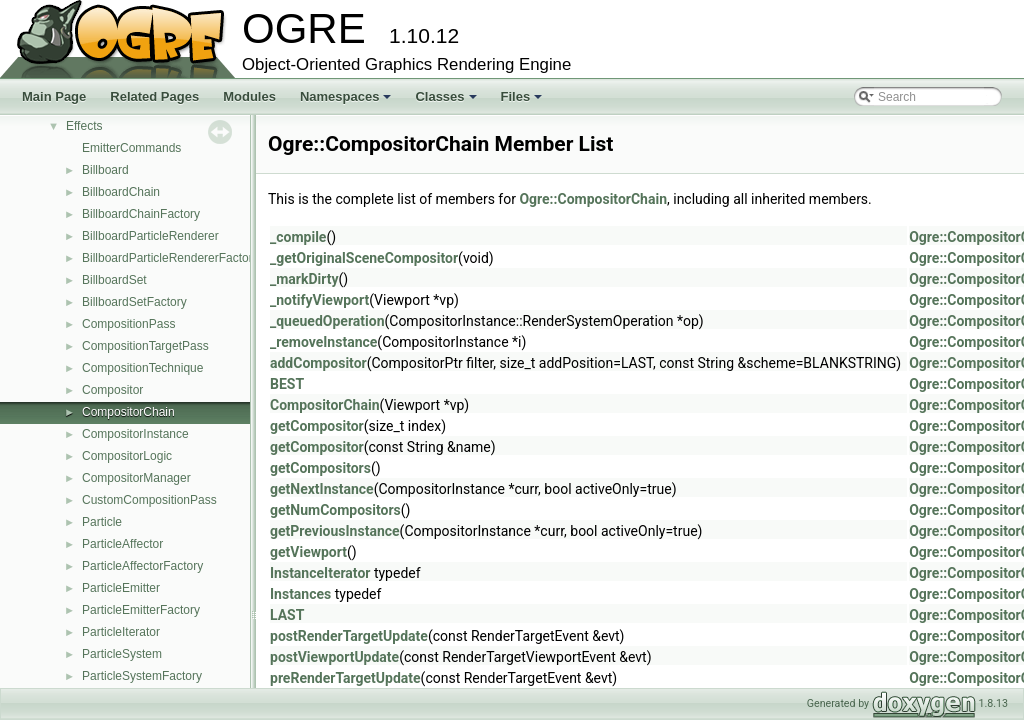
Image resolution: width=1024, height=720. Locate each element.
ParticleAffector (122, 544)
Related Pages (154, 96)
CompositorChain (128, 412)
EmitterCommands (131, 148)
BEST (287, 384)
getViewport (308, 552)
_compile (298, 237)
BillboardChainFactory (141, 214)
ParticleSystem (122, 654)
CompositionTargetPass (145, 346)
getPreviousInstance (335, 531)
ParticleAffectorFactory (142, 566)
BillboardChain (121, 192)
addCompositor (318, 363)
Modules (249, 96)
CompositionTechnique (142, 368)
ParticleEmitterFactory (141, 610)
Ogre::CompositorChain (593, 199)
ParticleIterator (121, 632)
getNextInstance (322, 489)
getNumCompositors (335, 510)
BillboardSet (114, 280)
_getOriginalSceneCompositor (364, 258)
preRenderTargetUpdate (345, 678)
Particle (102, 522)
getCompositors (320, 468)
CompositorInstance (135, 434)
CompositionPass (128, 324)
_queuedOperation (327, 321)
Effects (84, 126)
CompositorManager (136, 478)
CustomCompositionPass (149, 500)
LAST (287, 615)
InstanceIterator (320, 573)
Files (523, 102)
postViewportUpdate (334, 657)
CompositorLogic (127, 456)
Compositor (112, 390)
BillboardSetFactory (134, 302)
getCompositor (317, 426)
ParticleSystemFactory (142, 676)
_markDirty (304, 279)
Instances (300, 594)
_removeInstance (323, 342)
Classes (447, 102)
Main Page (54, 96)
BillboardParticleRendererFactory (170, 258)
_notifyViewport (319, 300)
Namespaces (347, 102)
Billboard (105, 170)
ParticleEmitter (121, 588)
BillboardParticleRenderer (150, 236)
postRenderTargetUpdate (349, 636)
